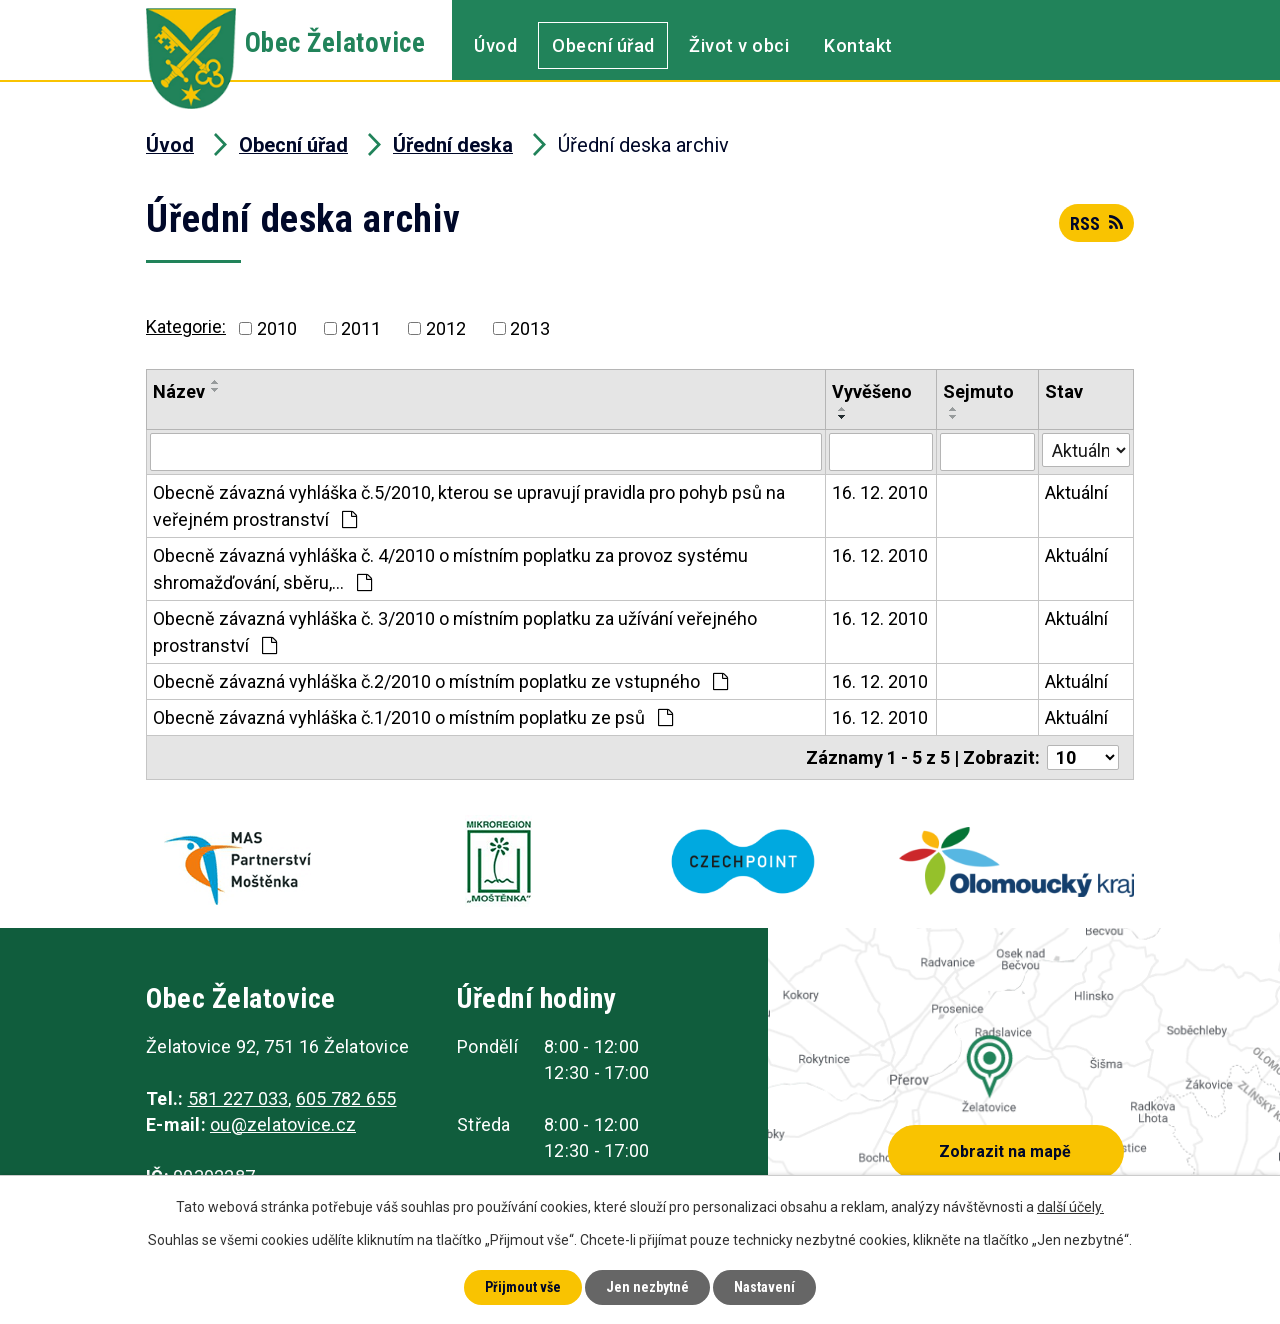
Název (179, 391)
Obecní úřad (603, 45)
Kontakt (858, 45)
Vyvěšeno (872, 391)
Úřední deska (453, 145)
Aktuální (1076, 492)
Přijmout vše (523, 1287)
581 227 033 (238, 1098)
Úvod (495, 45)
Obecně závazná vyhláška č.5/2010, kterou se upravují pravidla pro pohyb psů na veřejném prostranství (469, 506)
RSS (1096, 223)
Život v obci (739, 45)
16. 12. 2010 (880, 492)
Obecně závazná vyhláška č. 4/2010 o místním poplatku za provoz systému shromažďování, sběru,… (450, 569)
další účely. (1070, 1207)
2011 (361, 328)
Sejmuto (978, 391)
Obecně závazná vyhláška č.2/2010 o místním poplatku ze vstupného (440, 681)
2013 (530, 328)
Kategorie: (186, 326)
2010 (277, 328)
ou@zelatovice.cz (283, 1124)
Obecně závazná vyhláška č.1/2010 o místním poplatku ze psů (413, 717)
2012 (446, 328)
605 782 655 (346, 1098)
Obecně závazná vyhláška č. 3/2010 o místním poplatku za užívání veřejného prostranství (455, 632)
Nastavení (764, 1287)
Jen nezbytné (647, 1287)
